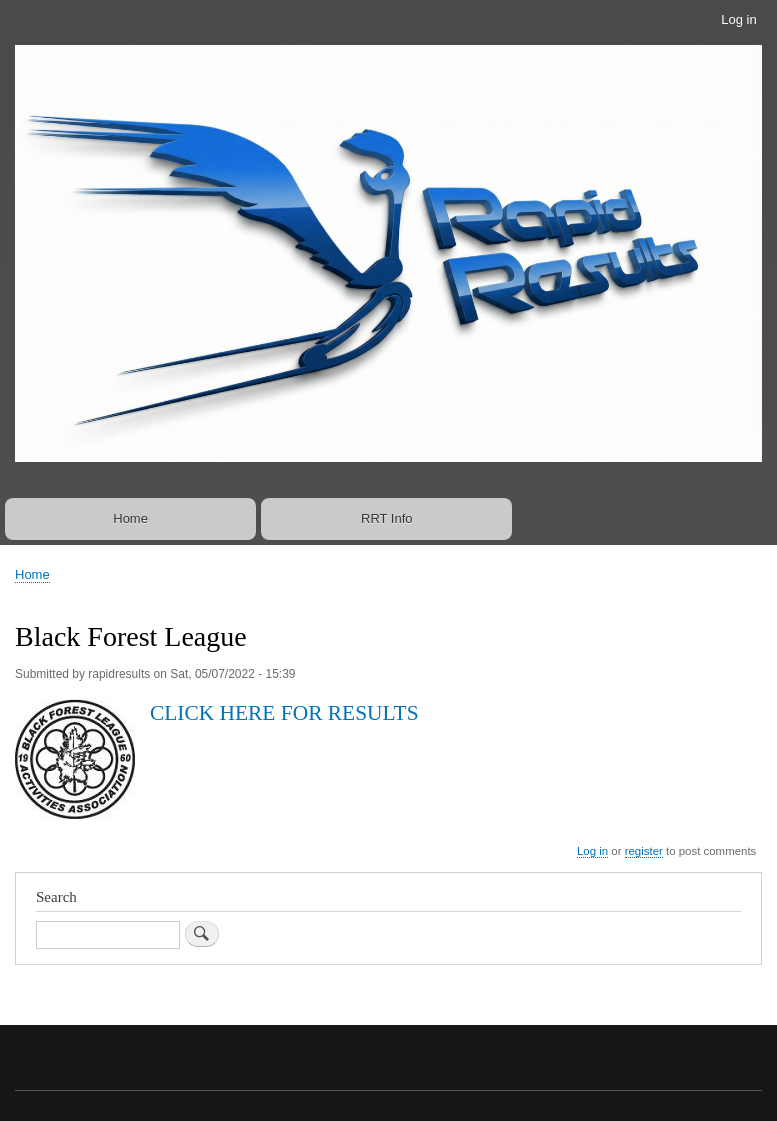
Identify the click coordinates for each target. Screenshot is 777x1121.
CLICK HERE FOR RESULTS (284, 713)
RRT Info (387, 518)
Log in (738, 19)
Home (130, 518)
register (644, 851)
